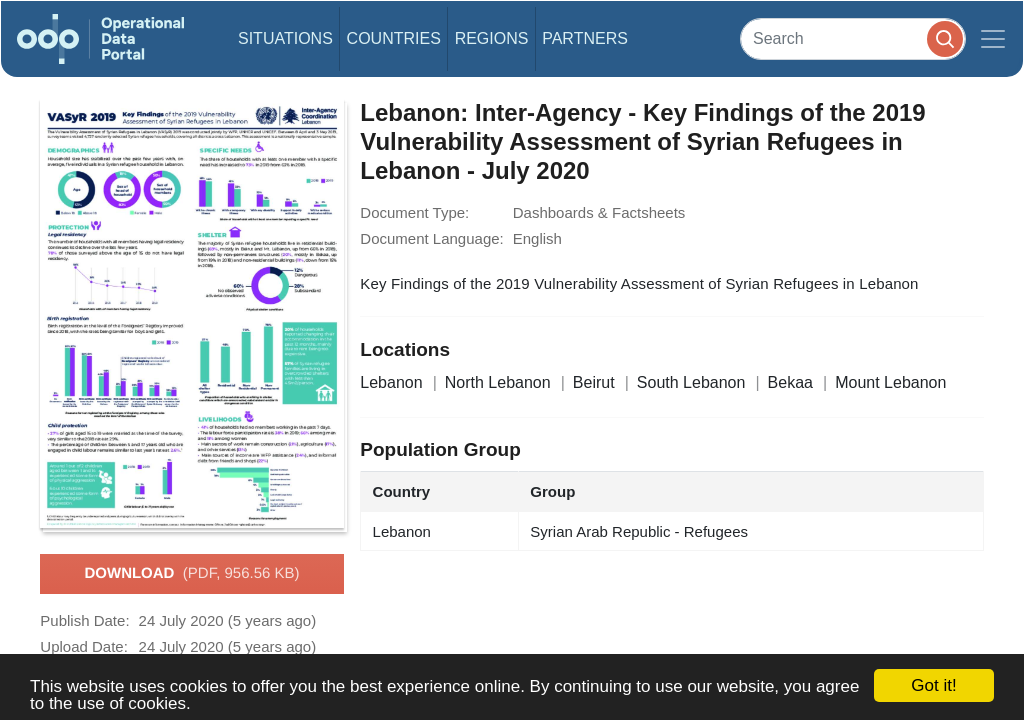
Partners (585, 38)
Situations (285, 38)
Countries (394, 38)
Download (191, 574)
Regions (492, 38)
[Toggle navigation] (993, 39)
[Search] (853, 38)
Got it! (933, 685)
